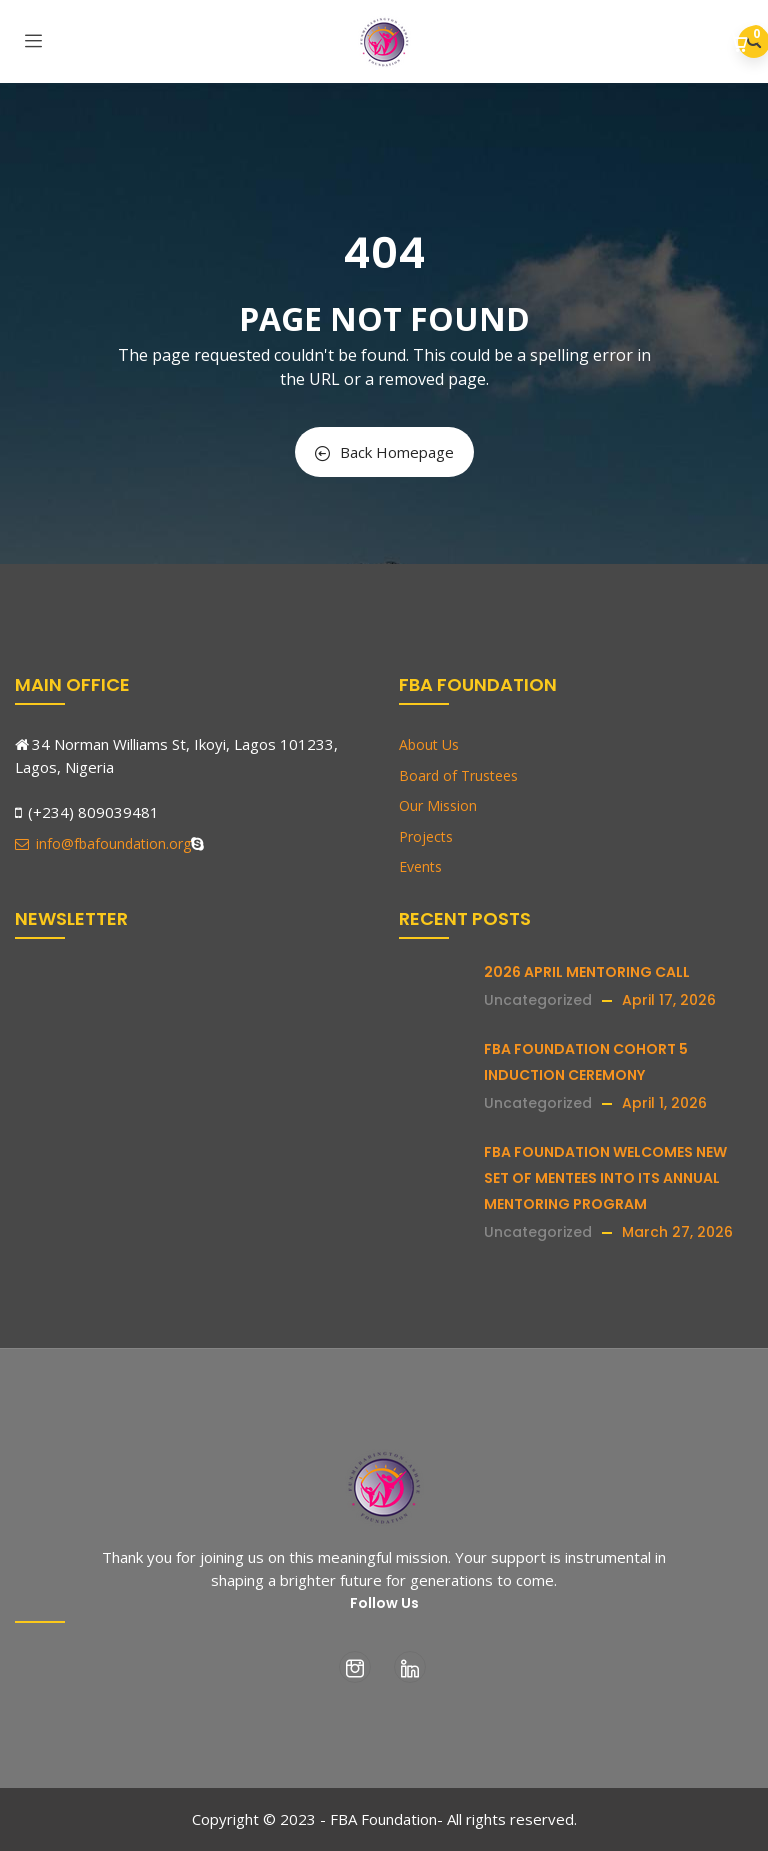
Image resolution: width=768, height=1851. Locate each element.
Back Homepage (384, 452)
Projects (426, 836)
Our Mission (438, 805)
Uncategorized (538, 1000)
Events (420, 866)
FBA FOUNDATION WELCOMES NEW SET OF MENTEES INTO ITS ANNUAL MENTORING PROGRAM (605, 1178)
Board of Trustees (458, 775)
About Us (429, 744)
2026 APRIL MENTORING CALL (587, 972)
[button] (740, 43)
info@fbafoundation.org (103, 843)
